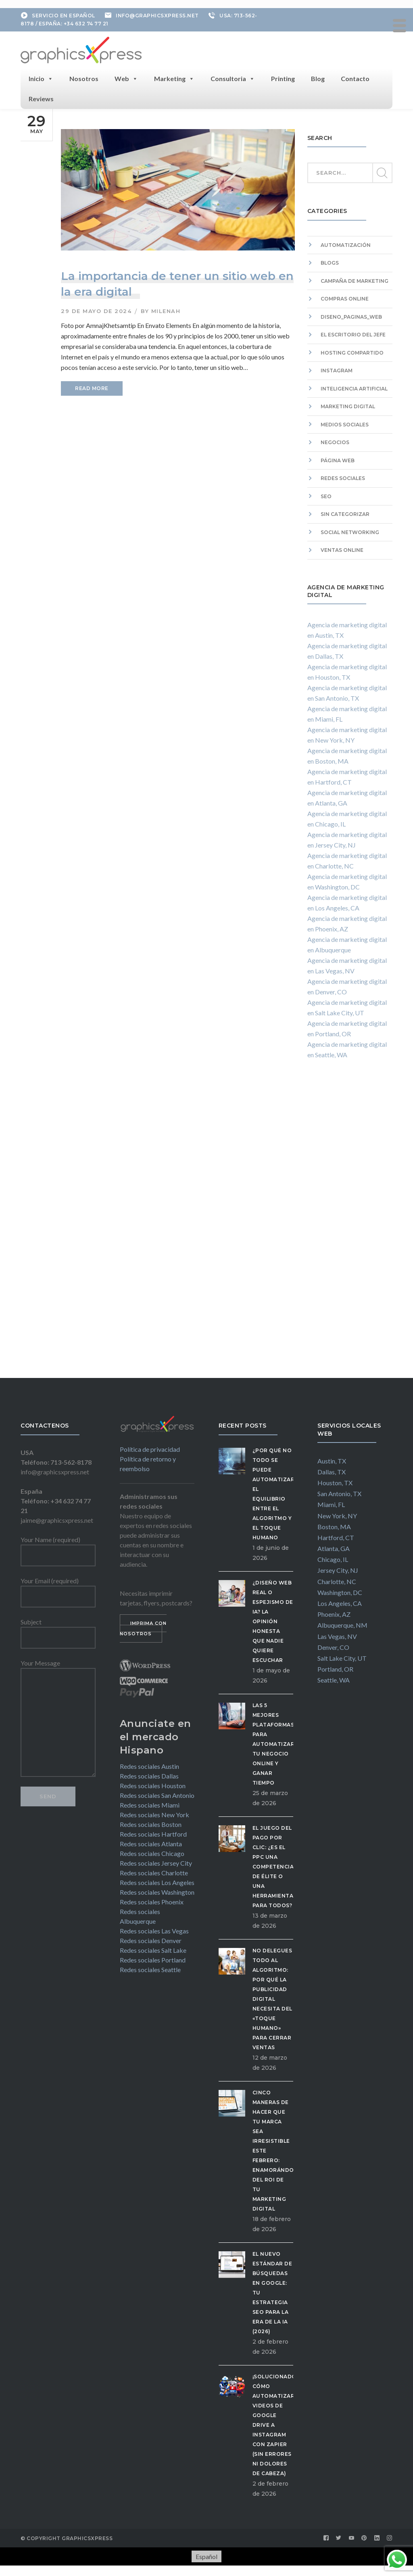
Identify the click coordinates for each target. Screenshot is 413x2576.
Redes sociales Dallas (149, 1774)
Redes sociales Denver (150, 1938)
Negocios (335, 441)
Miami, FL (331, 1503)
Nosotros (83, 76)
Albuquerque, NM (342, 1623)
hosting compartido (352, 351)
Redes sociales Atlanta (151, 1841)
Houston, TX (335, 1480)
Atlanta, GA (333, 1546)
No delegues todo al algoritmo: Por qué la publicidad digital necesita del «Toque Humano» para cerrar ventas (272, 1997)
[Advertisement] (349, 1225)
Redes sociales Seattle (150, 1967)
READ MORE (91, 387)
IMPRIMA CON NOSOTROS (143, 1627)
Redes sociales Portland (153, 1958)
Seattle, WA (333, 1678)
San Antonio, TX (339, 1492)
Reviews (41, 96)
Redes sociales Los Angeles (157, 1880)
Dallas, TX (331, 1470)
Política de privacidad (150, 1447)
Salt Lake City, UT (342, 1656)
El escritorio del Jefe (353, 333)
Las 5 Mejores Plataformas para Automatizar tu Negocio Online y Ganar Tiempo (273, 1742)
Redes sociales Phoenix (152, 1900)
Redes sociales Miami (149, 1803)
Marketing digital (348, 405)
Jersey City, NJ (337, 1568)
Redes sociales (343, 477)
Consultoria (233, 77)
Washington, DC (339, 1590)
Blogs (330, 261)
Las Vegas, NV (337, 1634)
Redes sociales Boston (150, 1822)
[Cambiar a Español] (206, 2555)
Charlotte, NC (336, 1579)
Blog (318, 76)
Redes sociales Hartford (153, 1832)
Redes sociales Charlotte (154, 1871)
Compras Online (345, 297)
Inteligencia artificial (354, 387)
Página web (338, 458)
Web (126, 77)
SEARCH (382, 171)
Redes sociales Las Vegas (154, 1929)
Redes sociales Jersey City (156, 1861)
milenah (166, 309)
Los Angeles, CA (339, 1601)
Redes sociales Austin (149, 1764)
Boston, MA (334, 1524)
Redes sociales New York (154, 1812)
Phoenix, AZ (333, 1612)
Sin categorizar (345, 512)
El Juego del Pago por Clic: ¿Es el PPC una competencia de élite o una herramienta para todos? (273, 1864)
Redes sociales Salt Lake (153, 1948)
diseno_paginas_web (351, 315)
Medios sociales (345, 423)
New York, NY (337, 1514)
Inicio (41, 77)
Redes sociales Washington (157, 1890)
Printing (283, 76)
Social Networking (350, 530)
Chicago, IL (332, 1557)
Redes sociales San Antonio (157, 1793)
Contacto (355, 76)
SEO (326, 494)
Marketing (174, 77)
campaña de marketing (354, 279)
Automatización (346, 243)
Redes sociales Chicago (152, 1851)
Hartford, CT (335, 1535)
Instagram (337, 369)
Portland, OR (335, 1667)
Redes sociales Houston (153, 1783)
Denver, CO (333, 1645)
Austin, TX (331, 1459)
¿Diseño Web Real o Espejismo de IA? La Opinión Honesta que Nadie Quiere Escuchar (272, 1619)
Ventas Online (342, 548)
